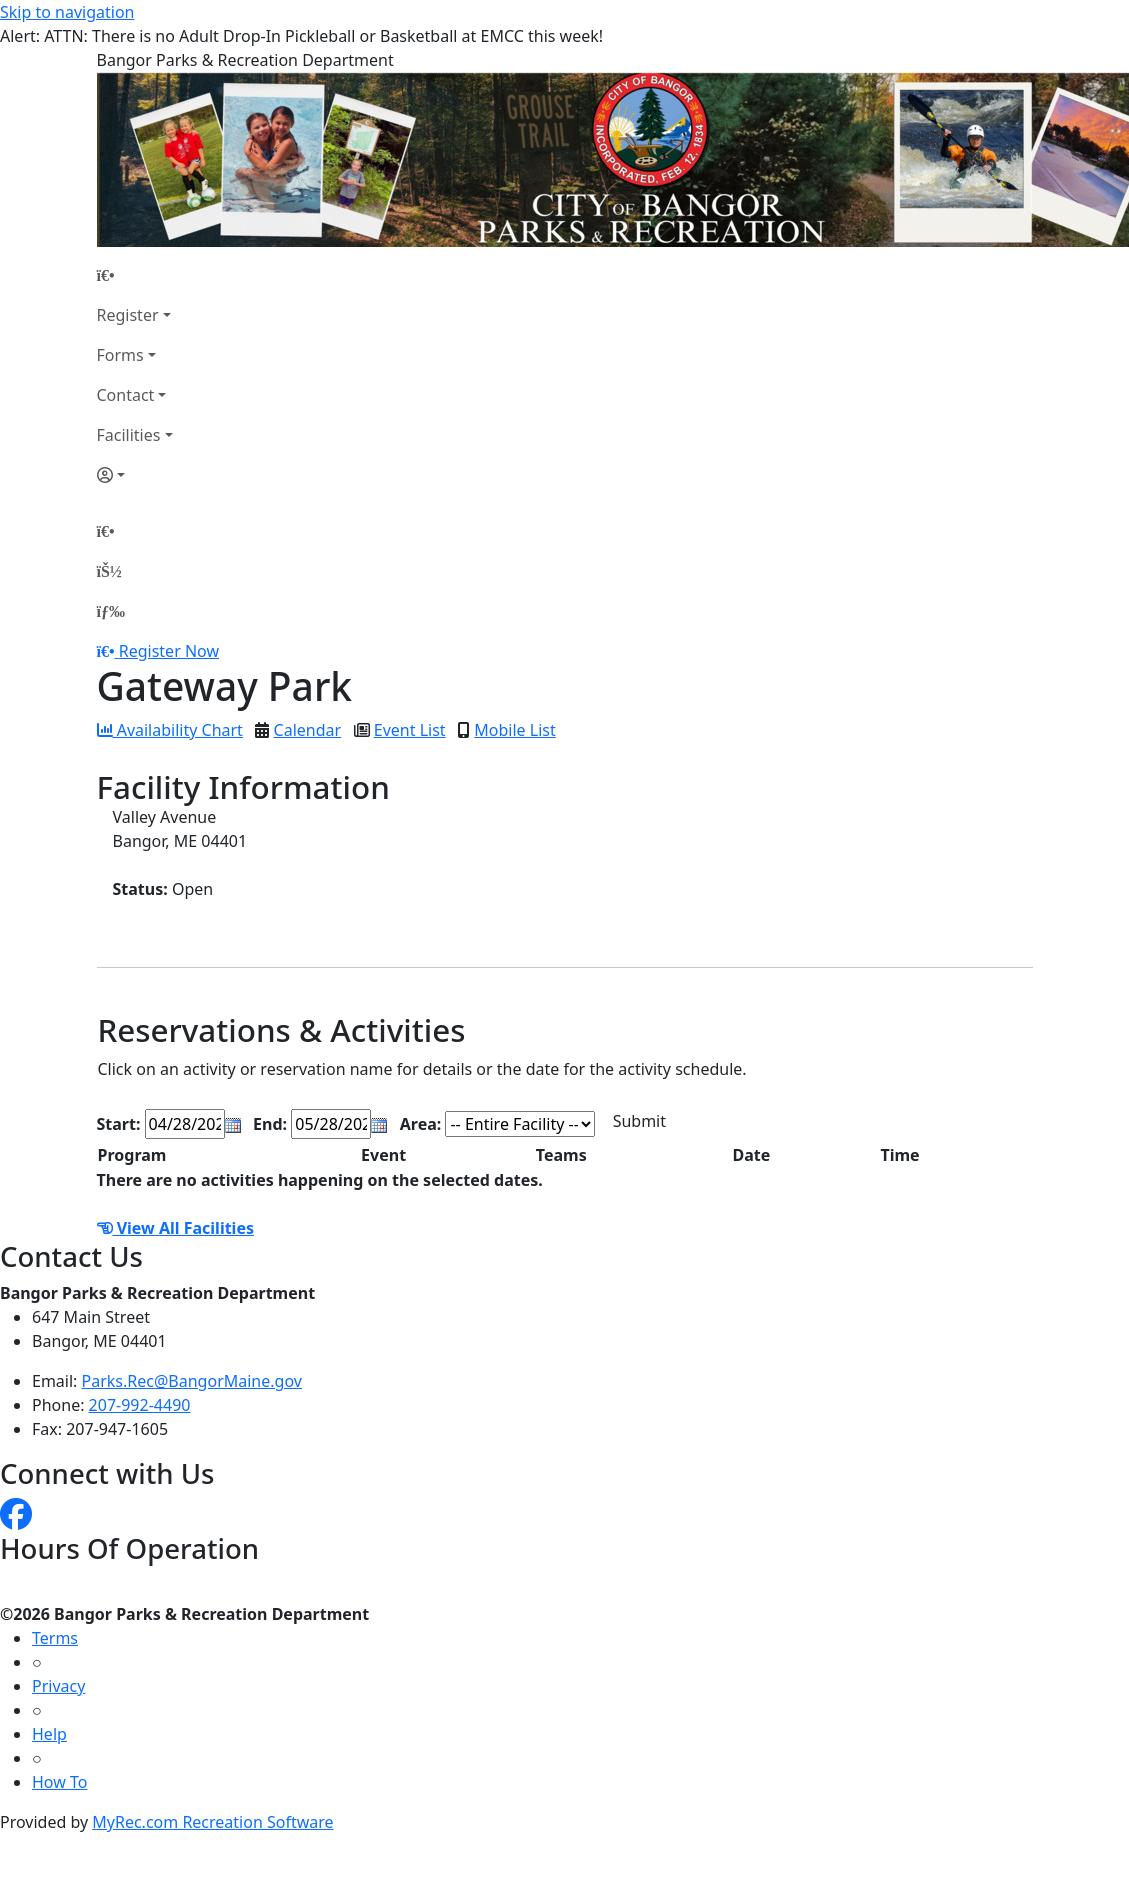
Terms (55, 1638)
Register (128, 315)
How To (59, 1782)
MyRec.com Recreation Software (212, 1822)
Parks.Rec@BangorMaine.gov (192, 1381)
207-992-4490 (140, 1405)
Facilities (129, 435)
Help (49, 1734)
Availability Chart (170, 730)
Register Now (169, 651)
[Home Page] (135, 275)
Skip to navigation (67, 12)
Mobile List (514, 730)
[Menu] (111, 611)
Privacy (58, 1686)
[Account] (135, 475)
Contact (126, 395)
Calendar (308, 730)
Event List (410, 730)
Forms (120, 355)
